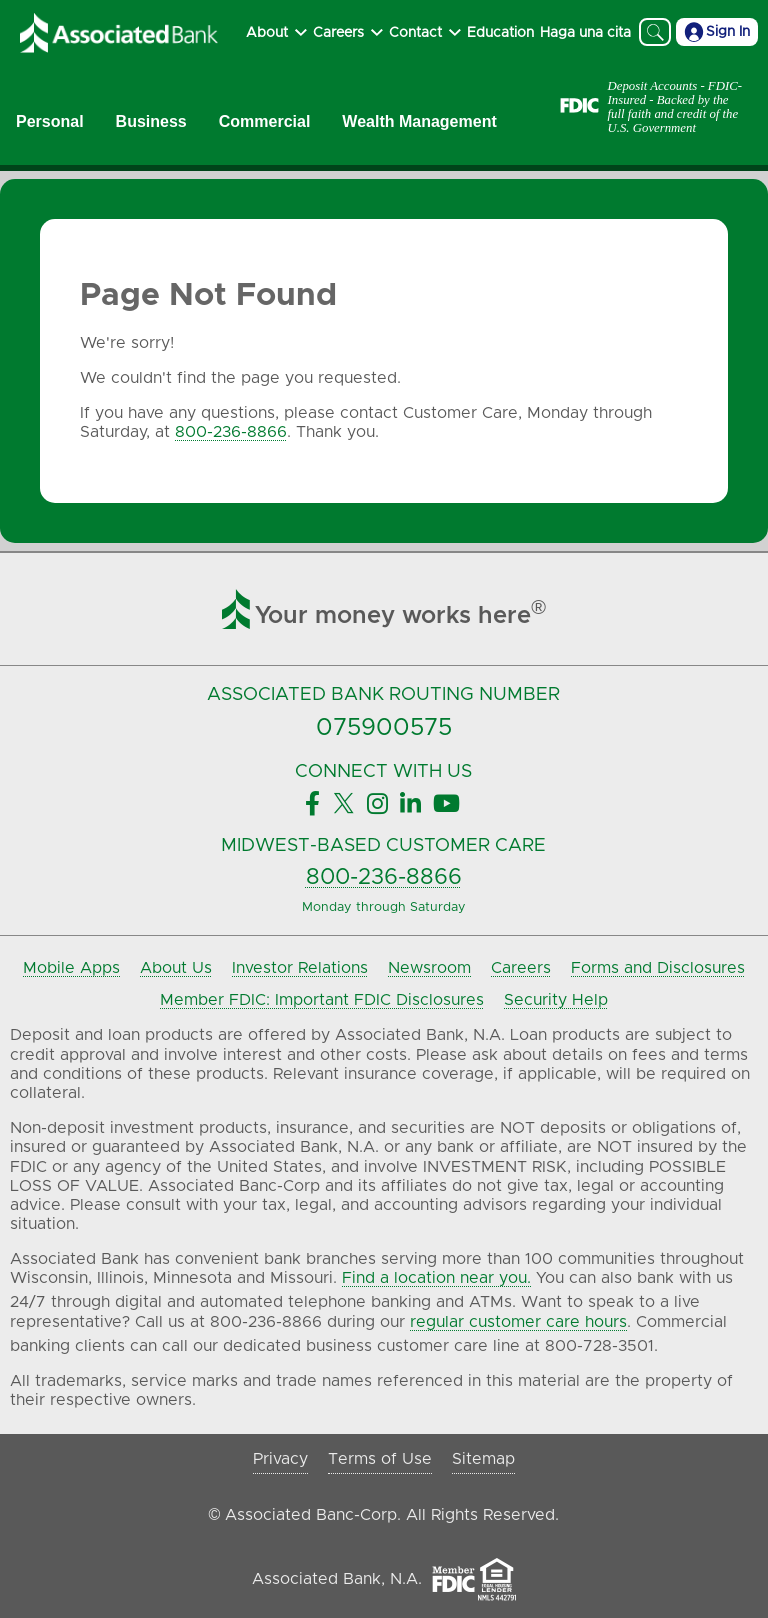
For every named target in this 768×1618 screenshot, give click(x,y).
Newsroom (429, 968)
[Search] (655, 32)
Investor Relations (300, 968)
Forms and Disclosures (658, 968)
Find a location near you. (436, 1278)
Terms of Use (380, 1459)
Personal (50, 121)
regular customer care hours (518, 1322)
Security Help (556, 1000)
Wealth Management (419, 121)
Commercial (265, 121)
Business (151, 121)
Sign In (717, 32)
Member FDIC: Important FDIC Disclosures (322, 1000)
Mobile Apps (71, 968)
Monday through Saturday (384, 907)
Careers (521, 968)
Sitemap (483, 1459)
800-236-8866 (231, 432)
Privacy (280, 1459)
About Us (176, 968)
